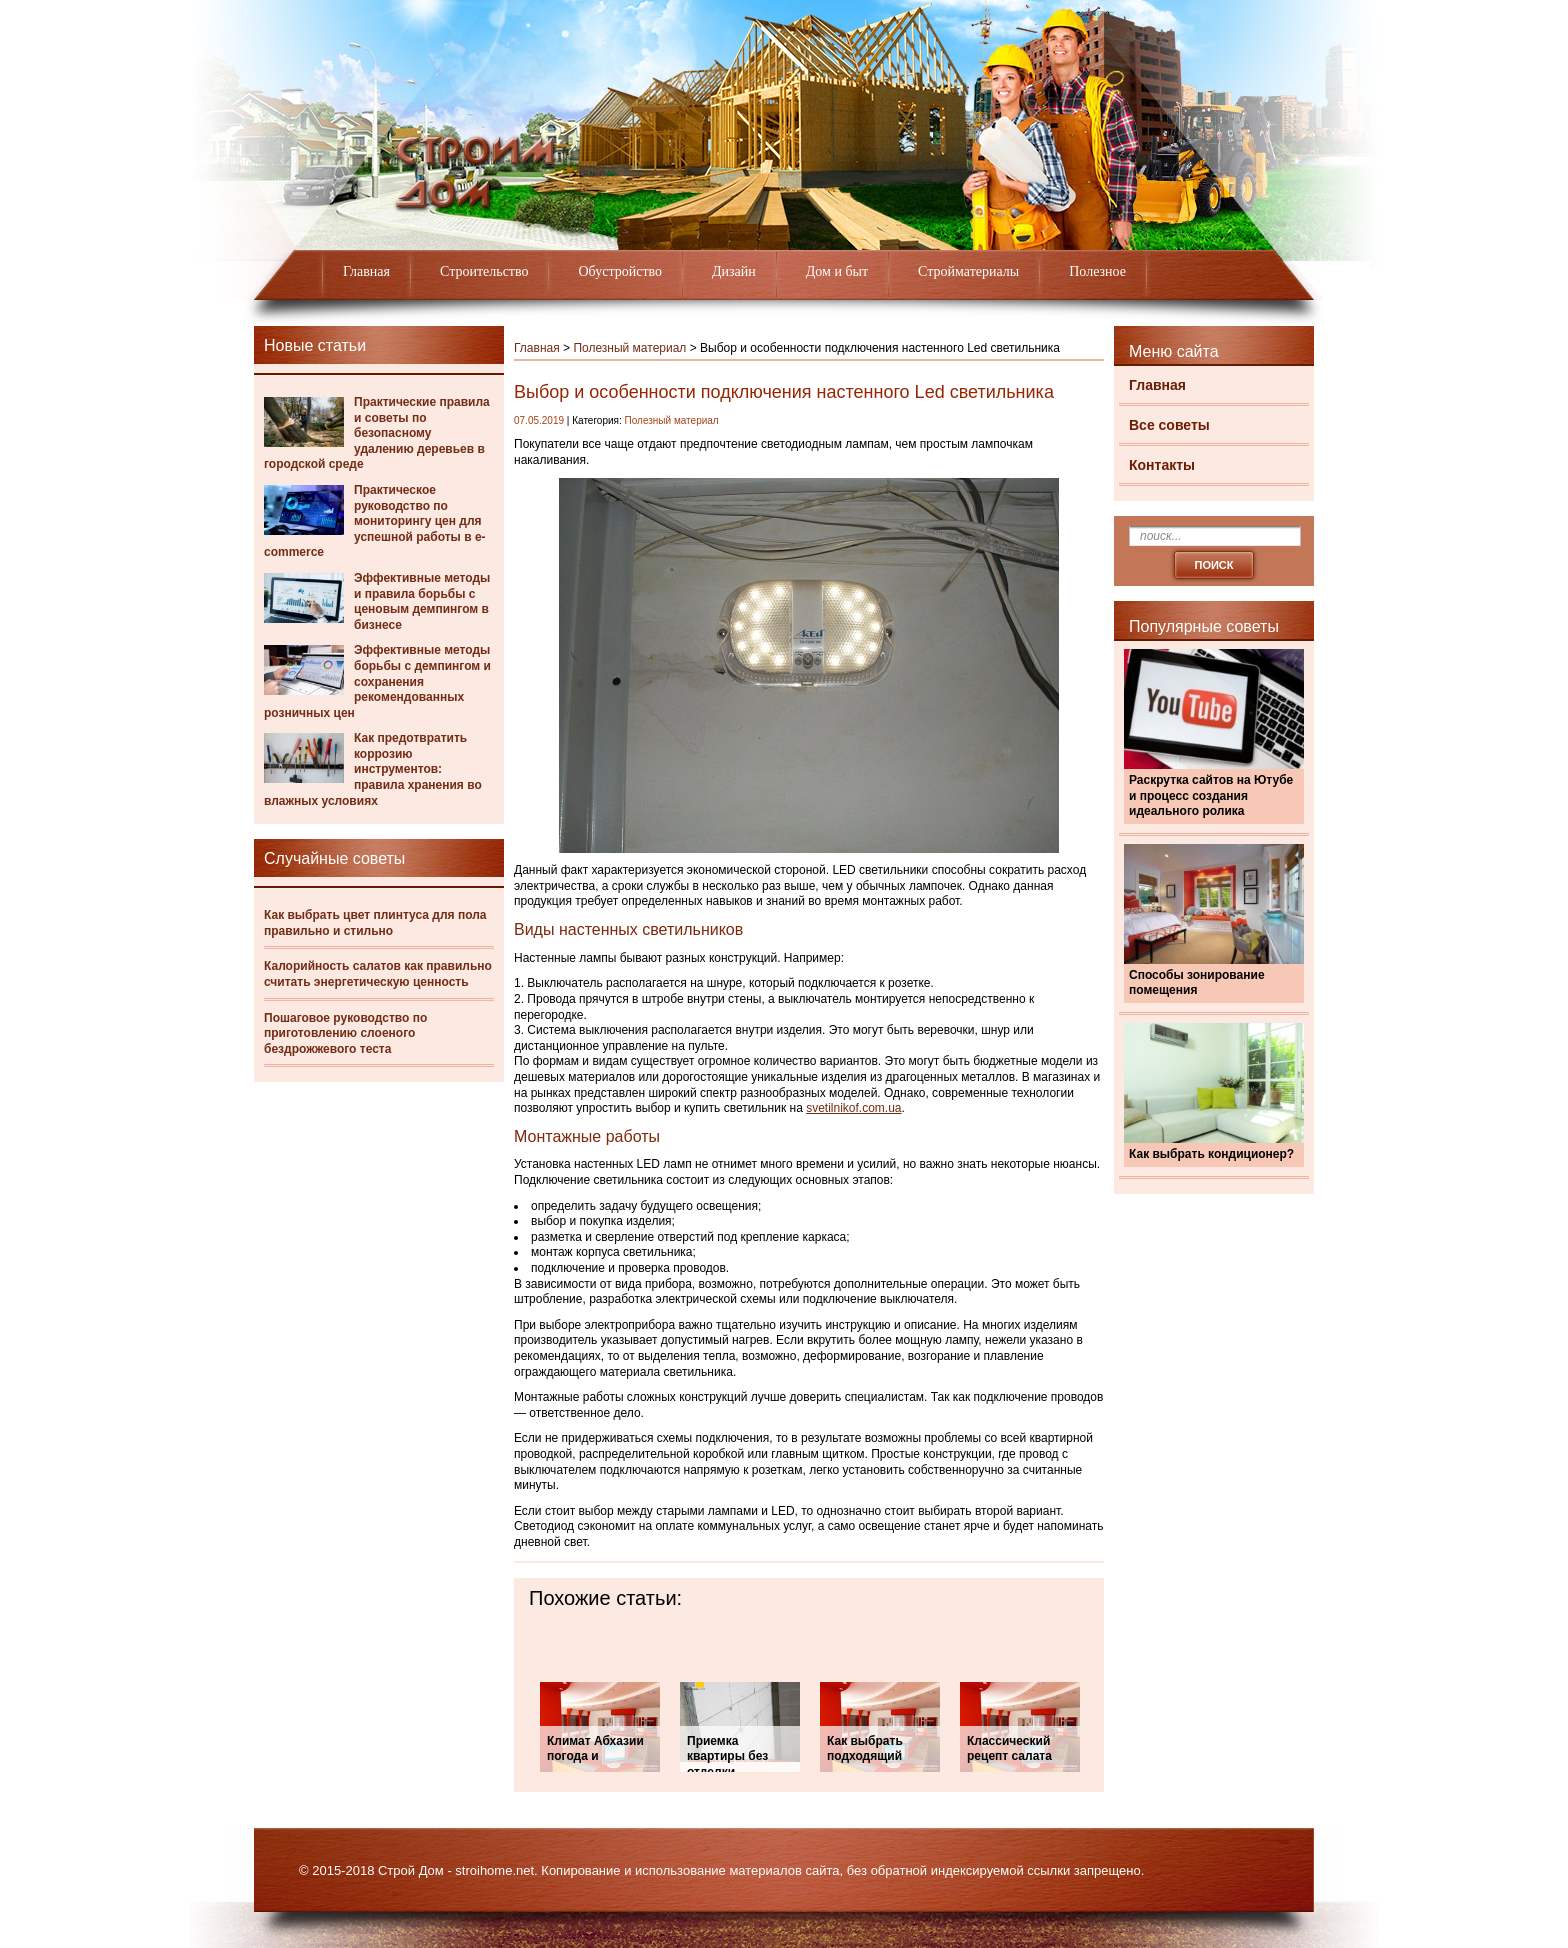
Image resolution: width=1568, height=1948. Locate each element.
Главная (366, 271)
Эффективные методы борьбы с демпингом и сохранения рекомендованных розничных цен (377, 681)
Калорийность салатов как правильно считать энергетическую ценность (378, 974)
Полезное (1097, 271)
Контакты (1162, 465)
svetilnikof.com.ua (853, 1108)
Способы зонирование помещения (1197, 983)
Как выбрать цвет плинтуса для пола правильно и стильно (375, 923)
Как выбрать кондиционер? (1211, 1154)
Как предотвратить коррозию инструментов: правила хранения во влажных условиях (373, 769)
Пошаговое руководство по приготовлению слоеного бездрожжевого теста (345, 1033)
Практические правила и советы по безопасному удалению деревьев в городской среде (377, 433)
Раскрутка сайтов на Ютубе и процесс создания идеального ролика (1211, 795)
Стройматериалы (968, 271)
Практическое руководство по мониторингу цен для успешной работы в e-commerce (375, 521)
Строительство (484, 271)
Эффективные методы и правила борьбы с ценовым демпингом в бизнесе (422, 601)
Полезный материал (629, 348)
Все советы (1169, 425)
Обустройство (620, 271)
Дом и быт (837, 271)
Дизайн (734, 271)
